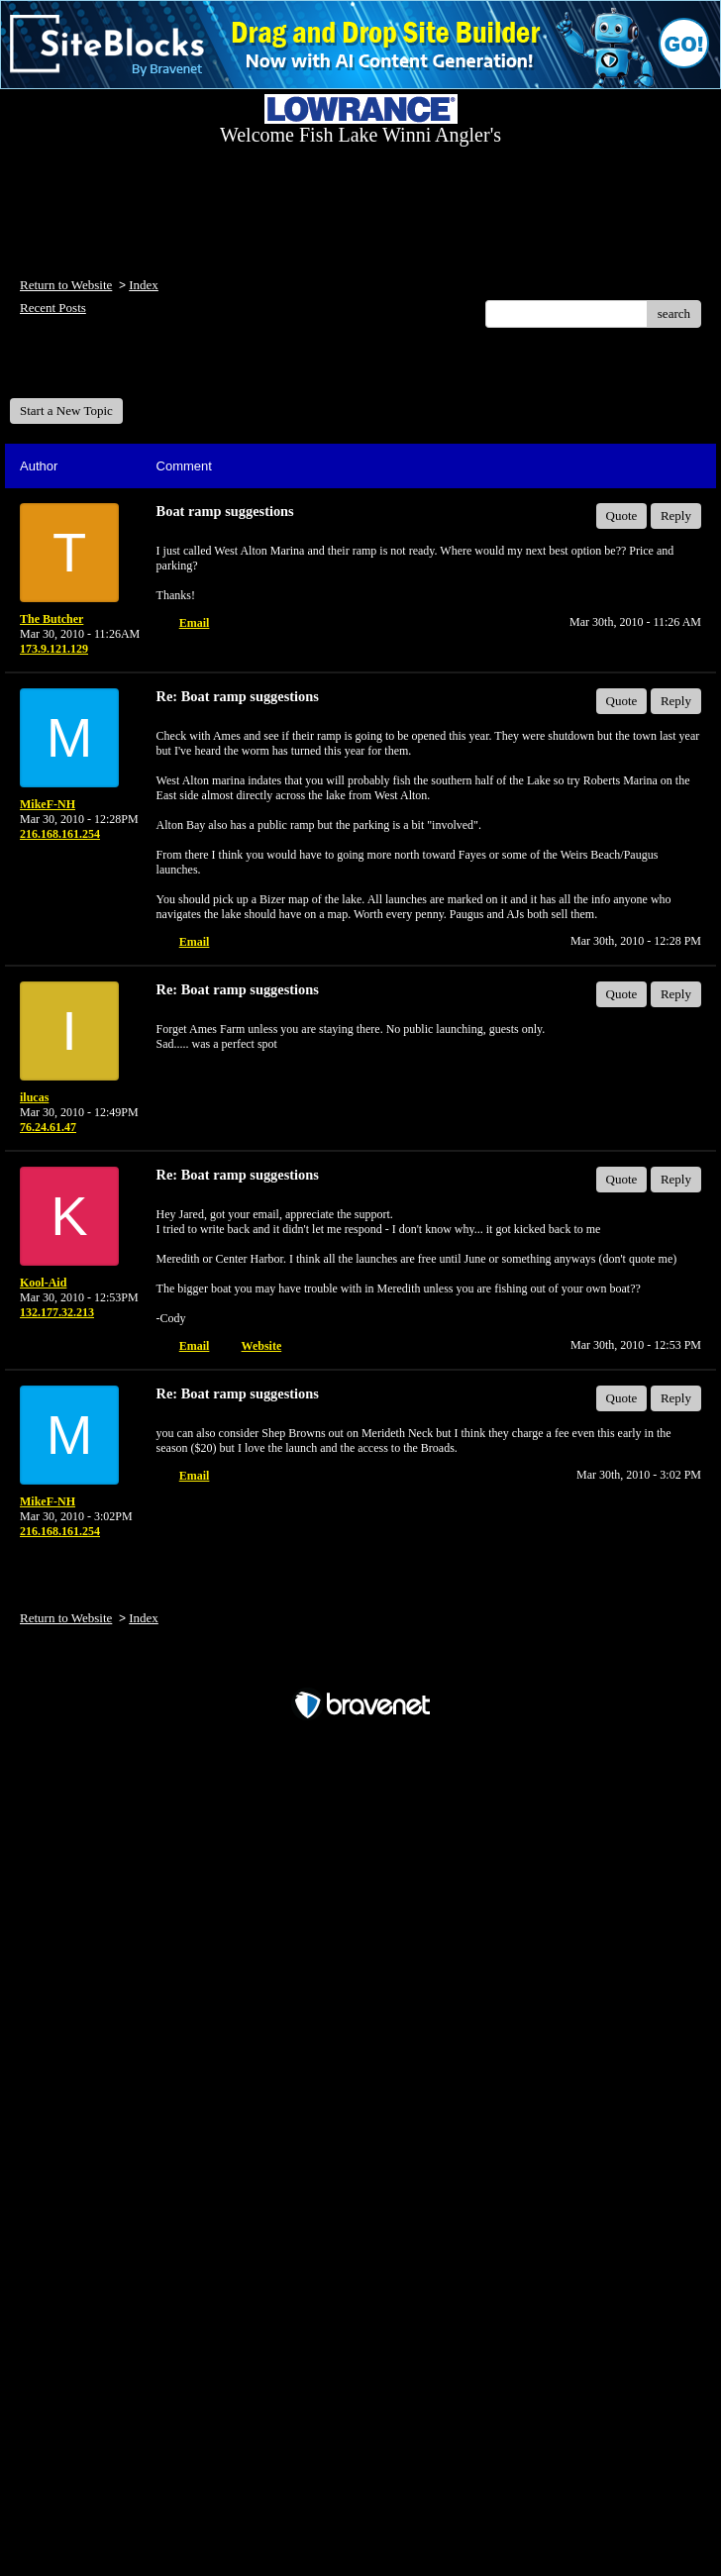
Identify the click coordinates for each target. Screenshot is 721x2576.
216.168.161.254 (60, 834)
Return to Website (66, 284)
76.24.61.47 (48, 1127)
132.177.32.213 (57, 1312)
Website (262, 1346)
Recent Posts (53, 307)
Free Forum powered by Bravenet (360, 1670)
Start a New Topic (66, 410)
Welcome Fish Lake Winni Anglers (117, 369)
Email (194, 623)
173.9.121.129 (54, 649)
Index (143, 284)
